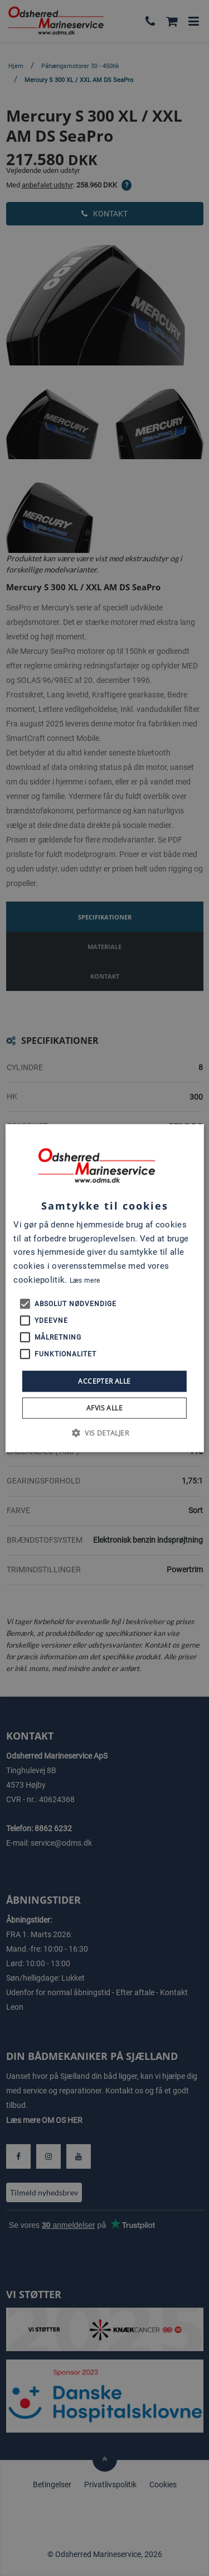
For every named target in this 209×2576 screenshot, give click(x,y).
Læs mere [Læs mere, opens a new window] (85, 1280)
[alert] (104, 1288)
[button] (104, 1432)
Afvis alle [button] (104, 1408)
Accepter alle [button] (104, 1380)
